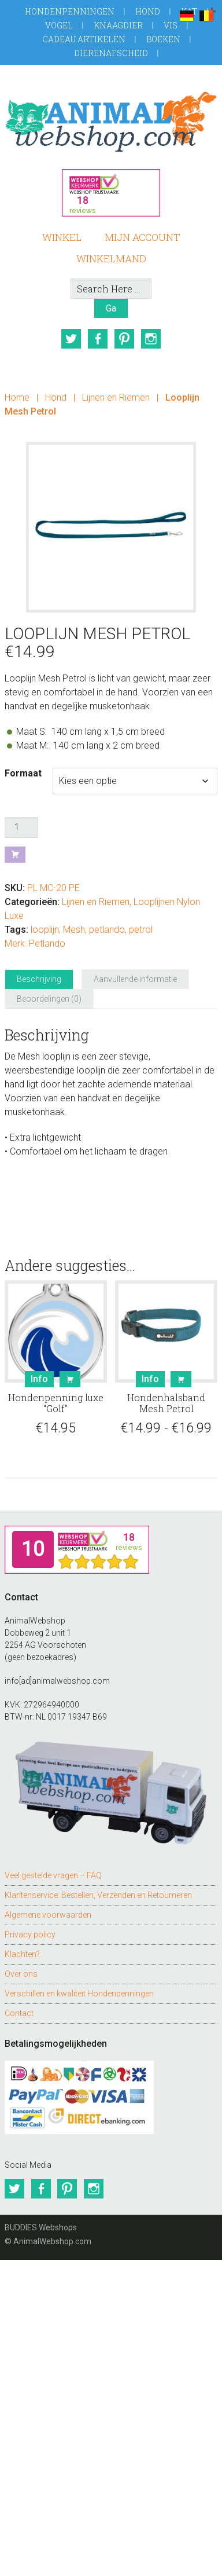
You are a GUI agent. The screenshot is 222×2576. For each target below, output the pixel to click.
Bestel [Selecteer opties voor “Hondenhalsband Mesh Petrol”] (181, 1379)
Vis (170, 25)
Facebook (98, 339)
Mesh (74, 929)
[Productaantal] (21, 826)
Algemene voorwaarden (48, 1914)
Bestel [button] (70, 1379)
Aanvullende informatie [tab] (135, 978)
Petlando (47, 942)
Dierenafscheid (111, 52)
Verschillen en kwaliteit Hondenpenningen (79, 1993)
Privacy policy (30, 1934)
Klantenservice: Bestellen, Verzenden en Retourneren (98, 1894)
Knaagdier (118, 25)
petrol (141, 929)
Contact (19, 2012)
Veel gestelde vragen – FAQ (53, 1874)
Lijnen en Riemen (116, 397)
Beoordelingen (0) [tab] (49, 998)
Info (39, 1378)
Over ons (21, 1973)
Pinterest (124, 339)
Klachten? (22, 1953)
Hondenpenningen (69, 11)
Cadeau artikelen (83, 39)
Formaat (23, 772)
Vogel (59, 25)
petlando (107, 929)
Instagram (151, 339)
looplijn (45, 929)
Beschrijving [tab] (39, 978)
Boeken (163, 39)
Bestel (15, 854)
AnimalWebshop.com (111, 121)
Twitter (71, 339)
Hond (147, 11)
